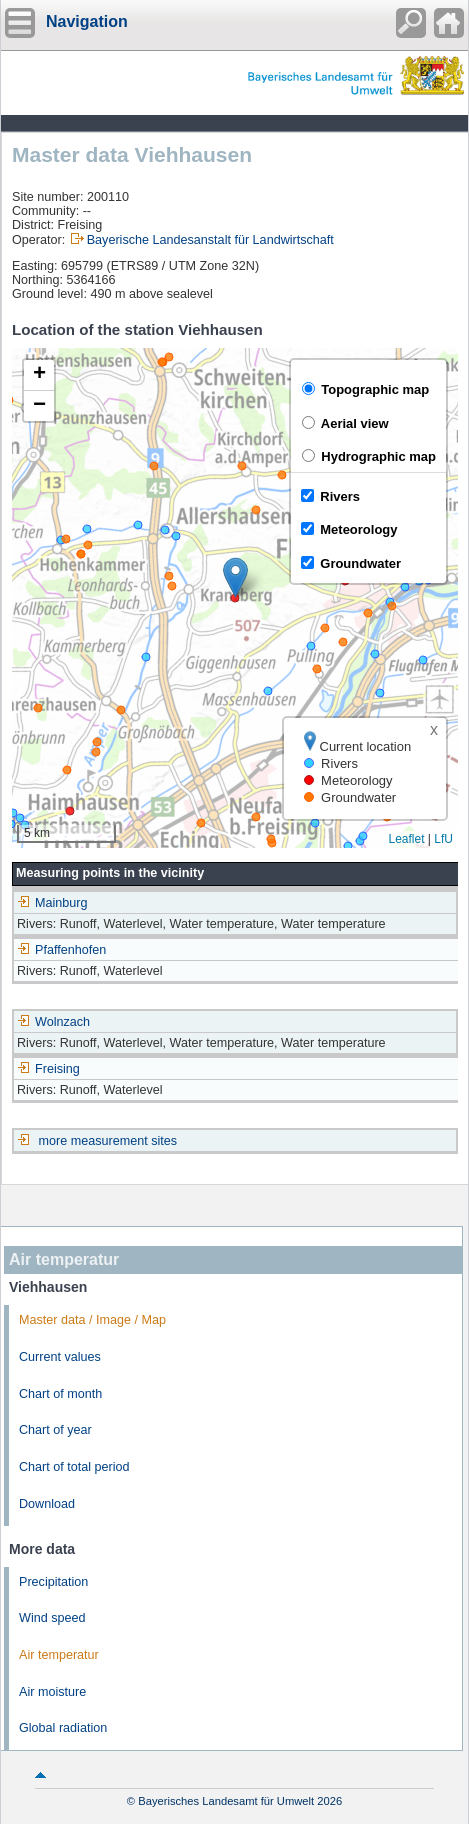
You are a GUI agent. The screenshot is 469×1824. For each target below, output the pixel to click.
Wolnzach (53, 1022)
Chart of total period (74, 1467)
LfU (443, 839)
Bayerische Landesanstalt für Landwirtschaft (210, 240)
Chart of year (55, 1430)
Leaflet (406, 839)
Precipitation (53, 1582)
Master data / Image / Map (92, 1320)
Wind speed (52, 1618)
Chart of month (60, 1394)
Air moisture (52, 1692)
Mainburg (52, 903)
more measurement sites (108, 1141)
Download (47, 1504)
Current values (60, 1357)
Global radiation (63, 1728)
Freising (48, 1069)
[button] (235, 577)
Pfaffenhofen (61, 950)
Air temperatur (59, 1655)
